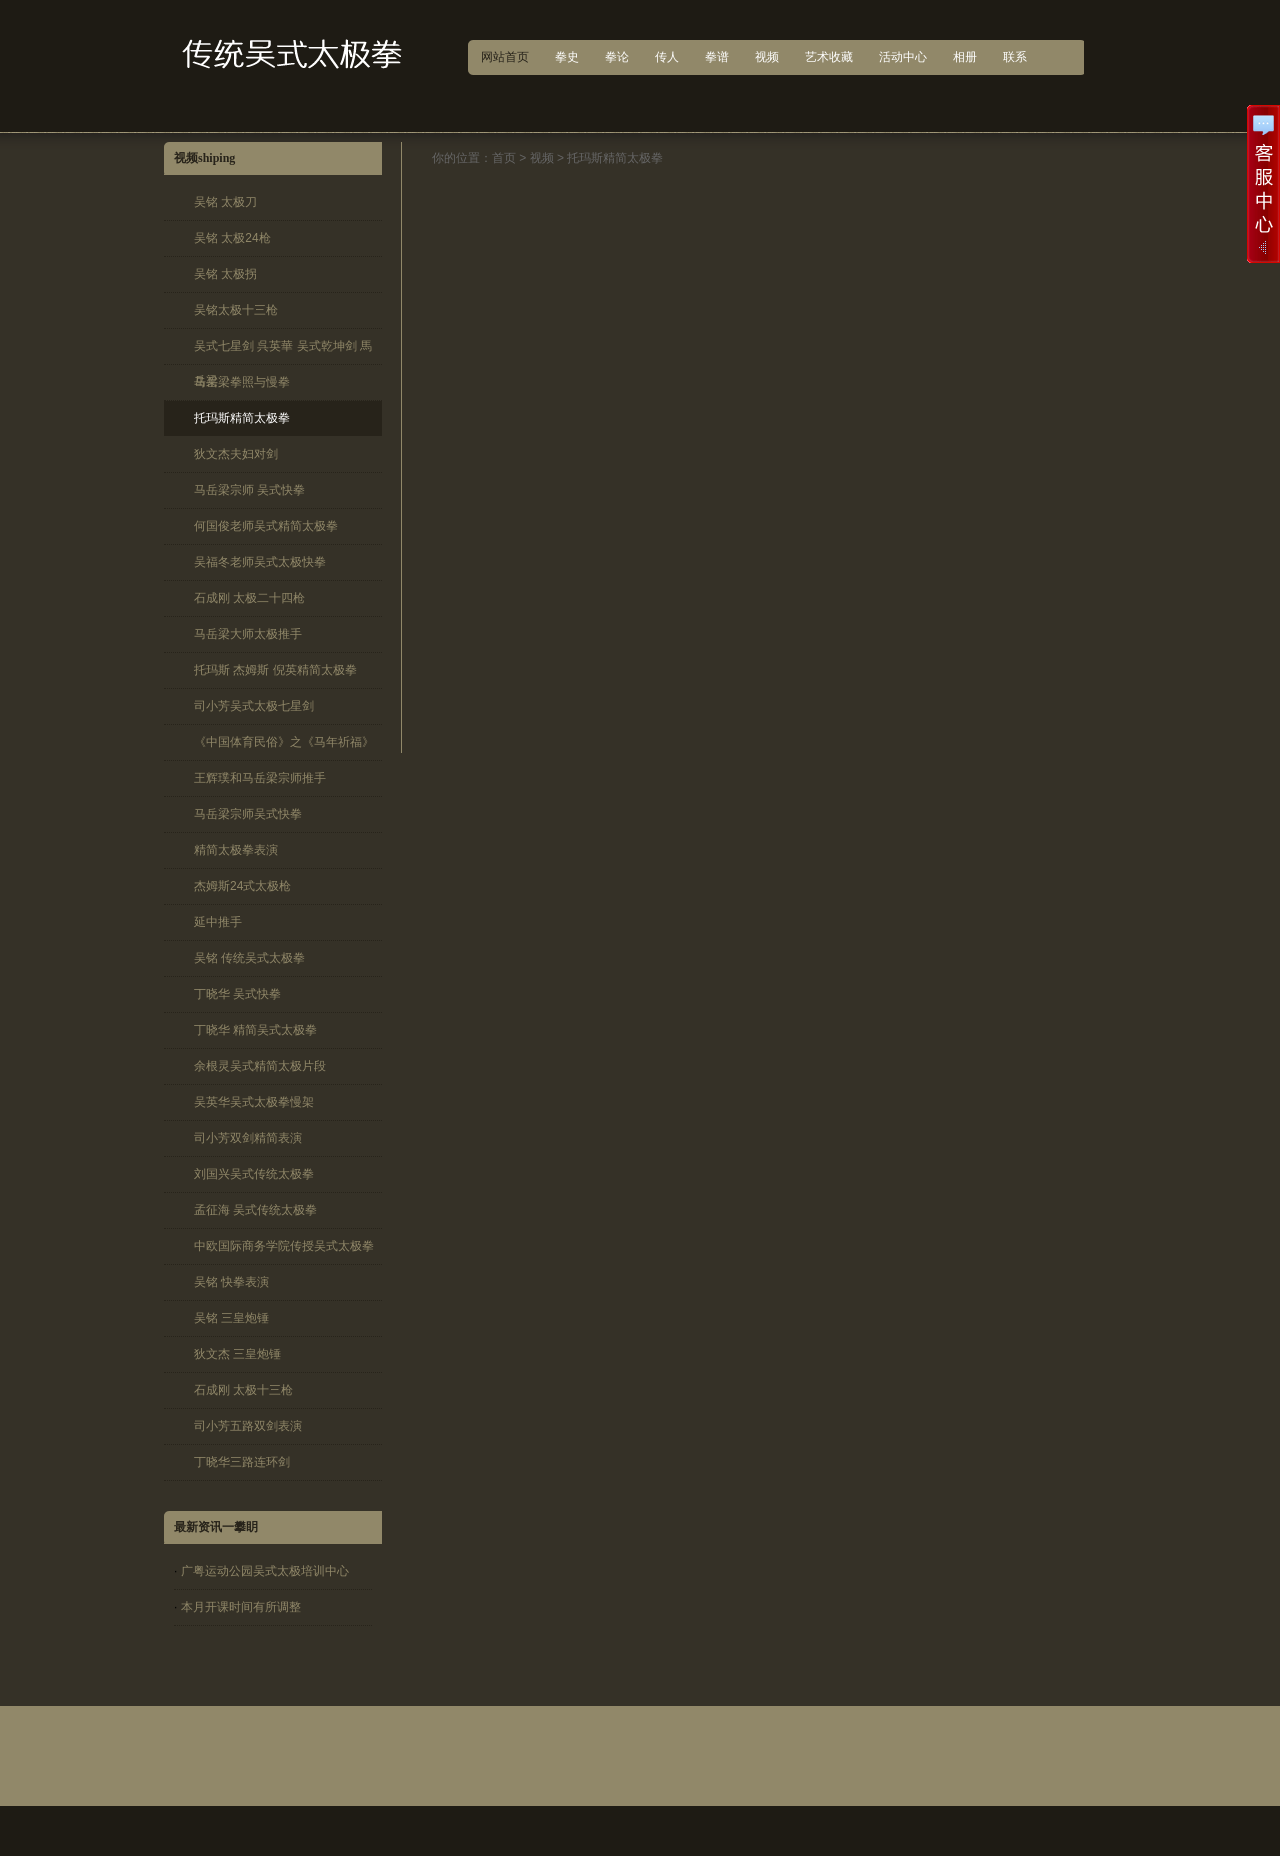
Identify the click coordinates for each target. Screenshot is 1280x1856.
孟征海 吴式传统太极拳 (255, 1210)
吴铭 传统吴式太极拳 (249, 958)
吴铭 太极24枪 (232, 238)
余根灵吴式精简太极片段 (260, 1066)
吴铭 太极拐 (225, 274)
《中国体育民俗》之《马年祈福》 (284, 742)
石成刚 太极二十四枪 (249, 598)
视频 (542, 158)
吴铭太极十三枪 (236, 310)
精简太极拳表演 (236, 850)
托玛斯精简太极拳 (242, 418)
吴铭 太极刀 (225, 202)
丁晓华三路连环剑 (242, 1462)
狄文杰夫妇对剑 (236, 454)
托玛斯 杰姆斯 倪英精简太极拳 (275, 670)
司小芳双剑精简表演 (248, 1138)
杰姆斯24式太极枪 (242, 886)
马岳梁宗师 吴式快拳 (249, 490)
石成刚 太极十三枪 (243, 1390)
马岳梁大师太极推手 (248, 634)
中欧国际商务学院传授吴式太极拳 (284, 1246)
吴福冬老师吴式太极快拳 (260, 562)
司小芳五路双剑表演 (248, 1426)
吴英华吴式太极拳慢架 (254, 1102)
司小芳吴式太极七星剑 (254, 706)
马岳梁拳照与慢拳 (242, 382)
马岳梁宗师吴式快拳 (248, 814)
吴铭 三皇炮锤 (231, 1318)
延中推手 (218, 922)
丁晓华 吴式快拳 (237, 994)
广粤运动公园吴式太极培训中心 (265, 1571)
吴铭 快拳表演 (231, 1282)
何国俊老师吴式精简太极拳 (266, 526)
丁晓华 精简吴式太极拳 (255, 1030)
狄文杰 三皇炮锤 (237, 1354)
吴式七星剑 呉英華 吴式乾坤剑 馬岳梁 (283, 352)
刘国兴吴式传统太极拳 (254, 1174)
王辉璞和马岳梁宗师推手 (260, 778)
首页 (504, 158)
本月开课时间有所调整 (241, 1607)
